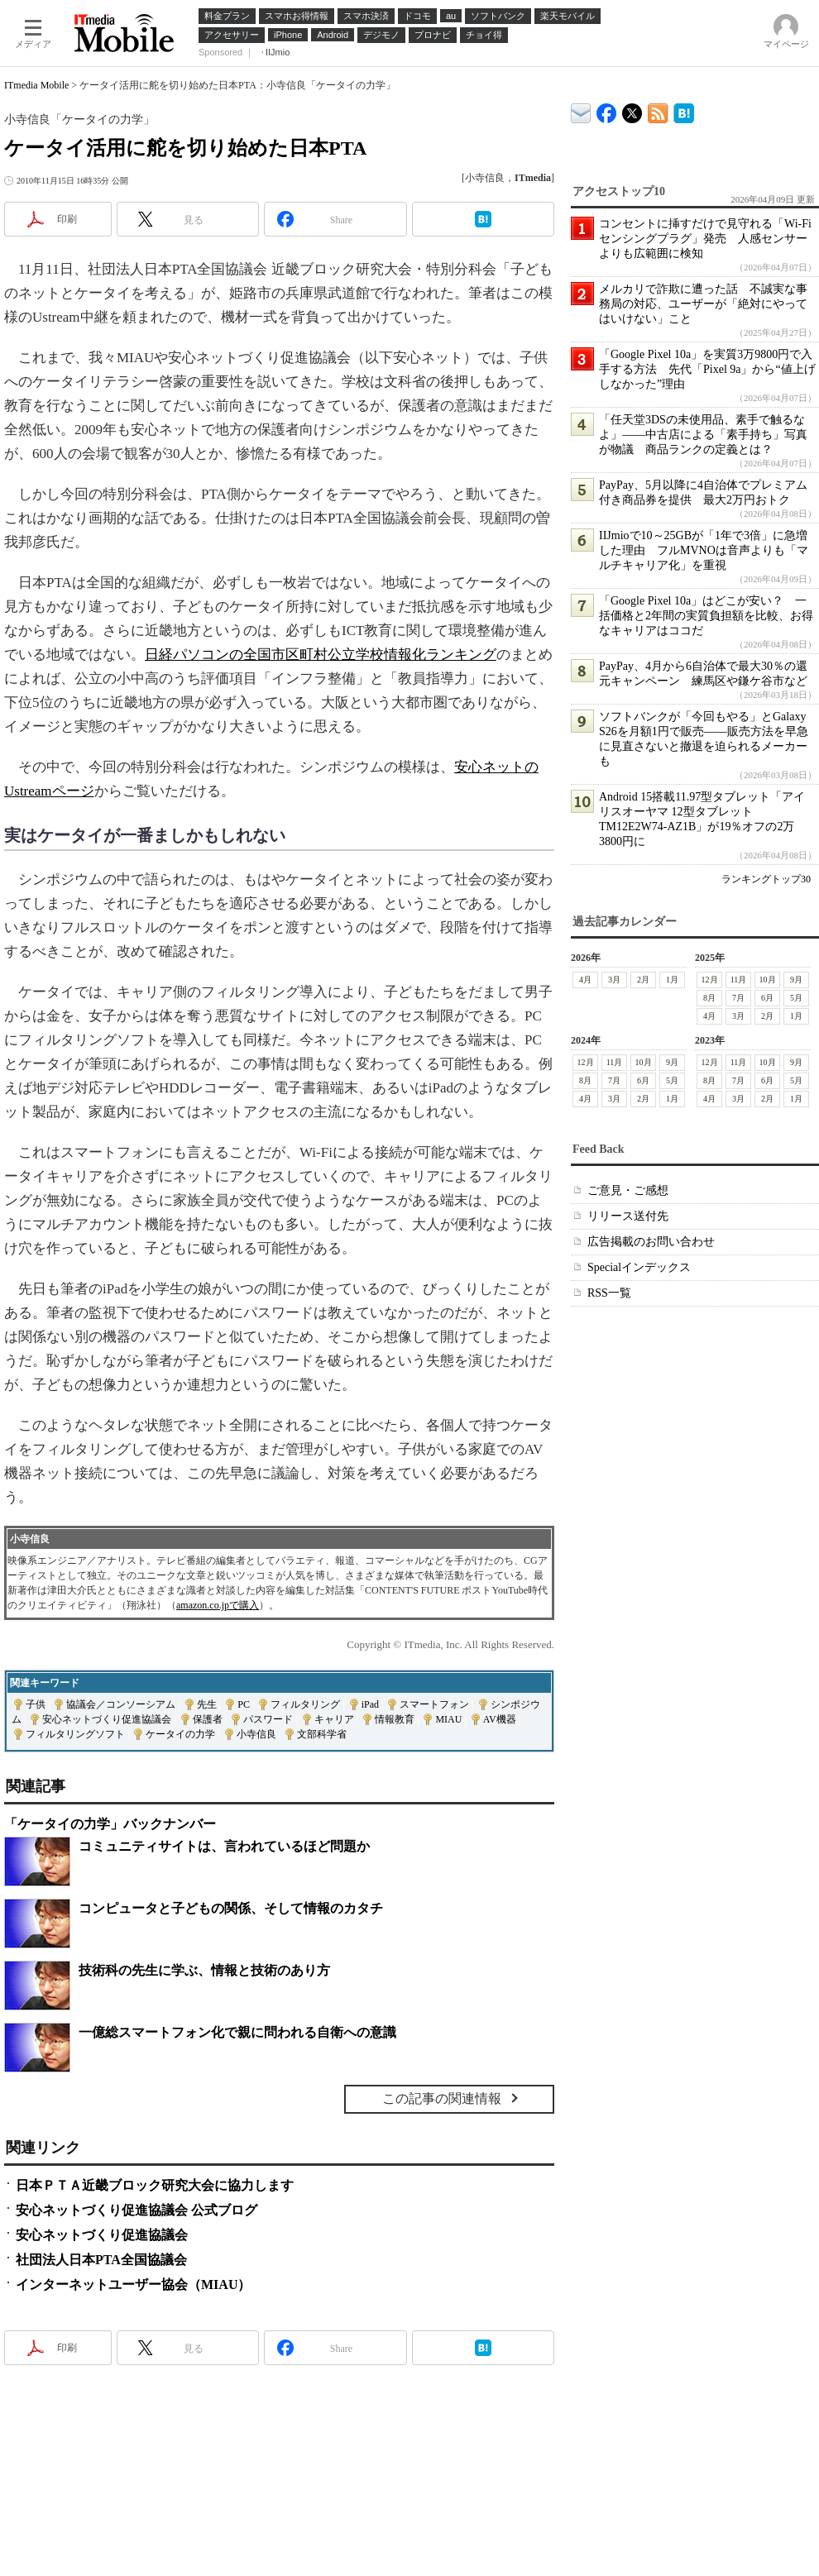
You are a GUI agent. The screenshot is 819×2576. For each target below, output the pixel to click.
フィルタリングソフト (75, 1734)
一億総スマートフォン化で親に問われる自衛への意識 (237, 2032)
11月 (738, 979)
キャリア (334, 1719)
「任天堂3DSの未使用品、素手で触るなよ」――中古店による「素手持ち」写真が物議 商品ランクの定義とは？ (703, 434)
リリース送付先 (627, 1216)
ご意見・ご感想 (627, 1190)
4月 (585, 979)
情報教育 (394, 1719)
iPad (370, 1704)
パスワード (268, 1719)
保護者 (208, 1719)
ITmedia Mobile (36, 85)
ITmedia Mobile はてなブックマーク (683, 110)
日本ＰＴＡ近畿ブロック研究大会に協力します (155, 2185)
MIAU (448, 1719)
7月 (738, 997)
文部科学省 (322, 1734)
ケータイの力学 (180, 1734)
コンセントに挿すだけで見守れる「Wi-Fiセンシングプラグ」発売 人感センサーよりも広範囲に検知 (705, 238)
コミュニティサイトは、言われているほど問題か (224, 1846)
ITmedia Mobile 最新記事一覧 (658, 110)
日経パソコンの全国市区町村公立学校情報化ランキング (320, 654)
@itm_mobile (632, 109)
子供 (36, 1704)
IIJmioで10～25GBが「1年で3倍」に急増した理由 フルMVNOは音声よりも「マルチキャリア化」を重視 (703, 550)
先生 (207, 1704)
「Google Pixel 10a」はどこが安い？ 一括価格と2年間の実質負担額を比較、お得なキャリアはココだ (706, 616)
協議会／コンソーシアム (120, 1704)
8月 (709, 997)
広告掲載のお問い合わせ (651, 1241)
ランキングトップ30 (766, 879)
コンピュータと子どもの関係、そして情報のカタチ (231, 1908)
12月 (710, 979)
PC (243, 1704)
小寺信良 (256, 1734)
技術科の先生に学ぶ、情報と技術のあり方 (204, 1970)
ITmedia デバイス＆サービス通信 (581, 110)
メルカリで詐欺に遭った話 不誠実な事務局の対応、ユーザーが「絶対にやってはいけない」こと (703, 304)
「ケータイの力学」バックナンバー (110, 1824)
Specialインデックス (639, 1267)
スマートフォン (434, 1704)
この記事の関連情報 (441, 2098)
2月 (643, 979)
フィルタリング (305, 1704)
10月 (767, 979)
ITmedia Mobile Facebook (606, 109)
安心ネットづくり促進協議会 (106, 1719)
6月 (767, 997)
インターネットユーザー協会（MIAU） (133, 2284)
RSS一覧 (609, 1293)
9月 (796, 979)
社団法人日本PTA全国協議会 (101, 2260)
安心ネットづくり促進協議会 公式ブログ (136, 2210)
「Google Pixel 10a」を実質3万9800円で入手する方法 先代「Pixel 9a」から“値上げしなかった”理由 (707, 369)
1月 (672, 979)
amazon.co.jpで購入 (217, 1605)
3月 (614, 979)
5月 (796, 997)
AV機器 (499, 1719)
